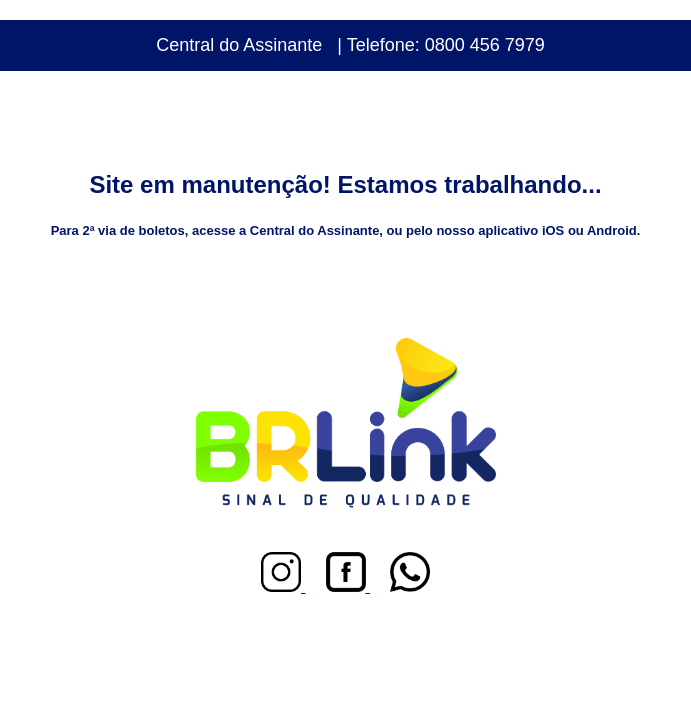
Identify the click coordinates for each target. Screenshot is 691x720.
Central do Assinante (239, 45)
